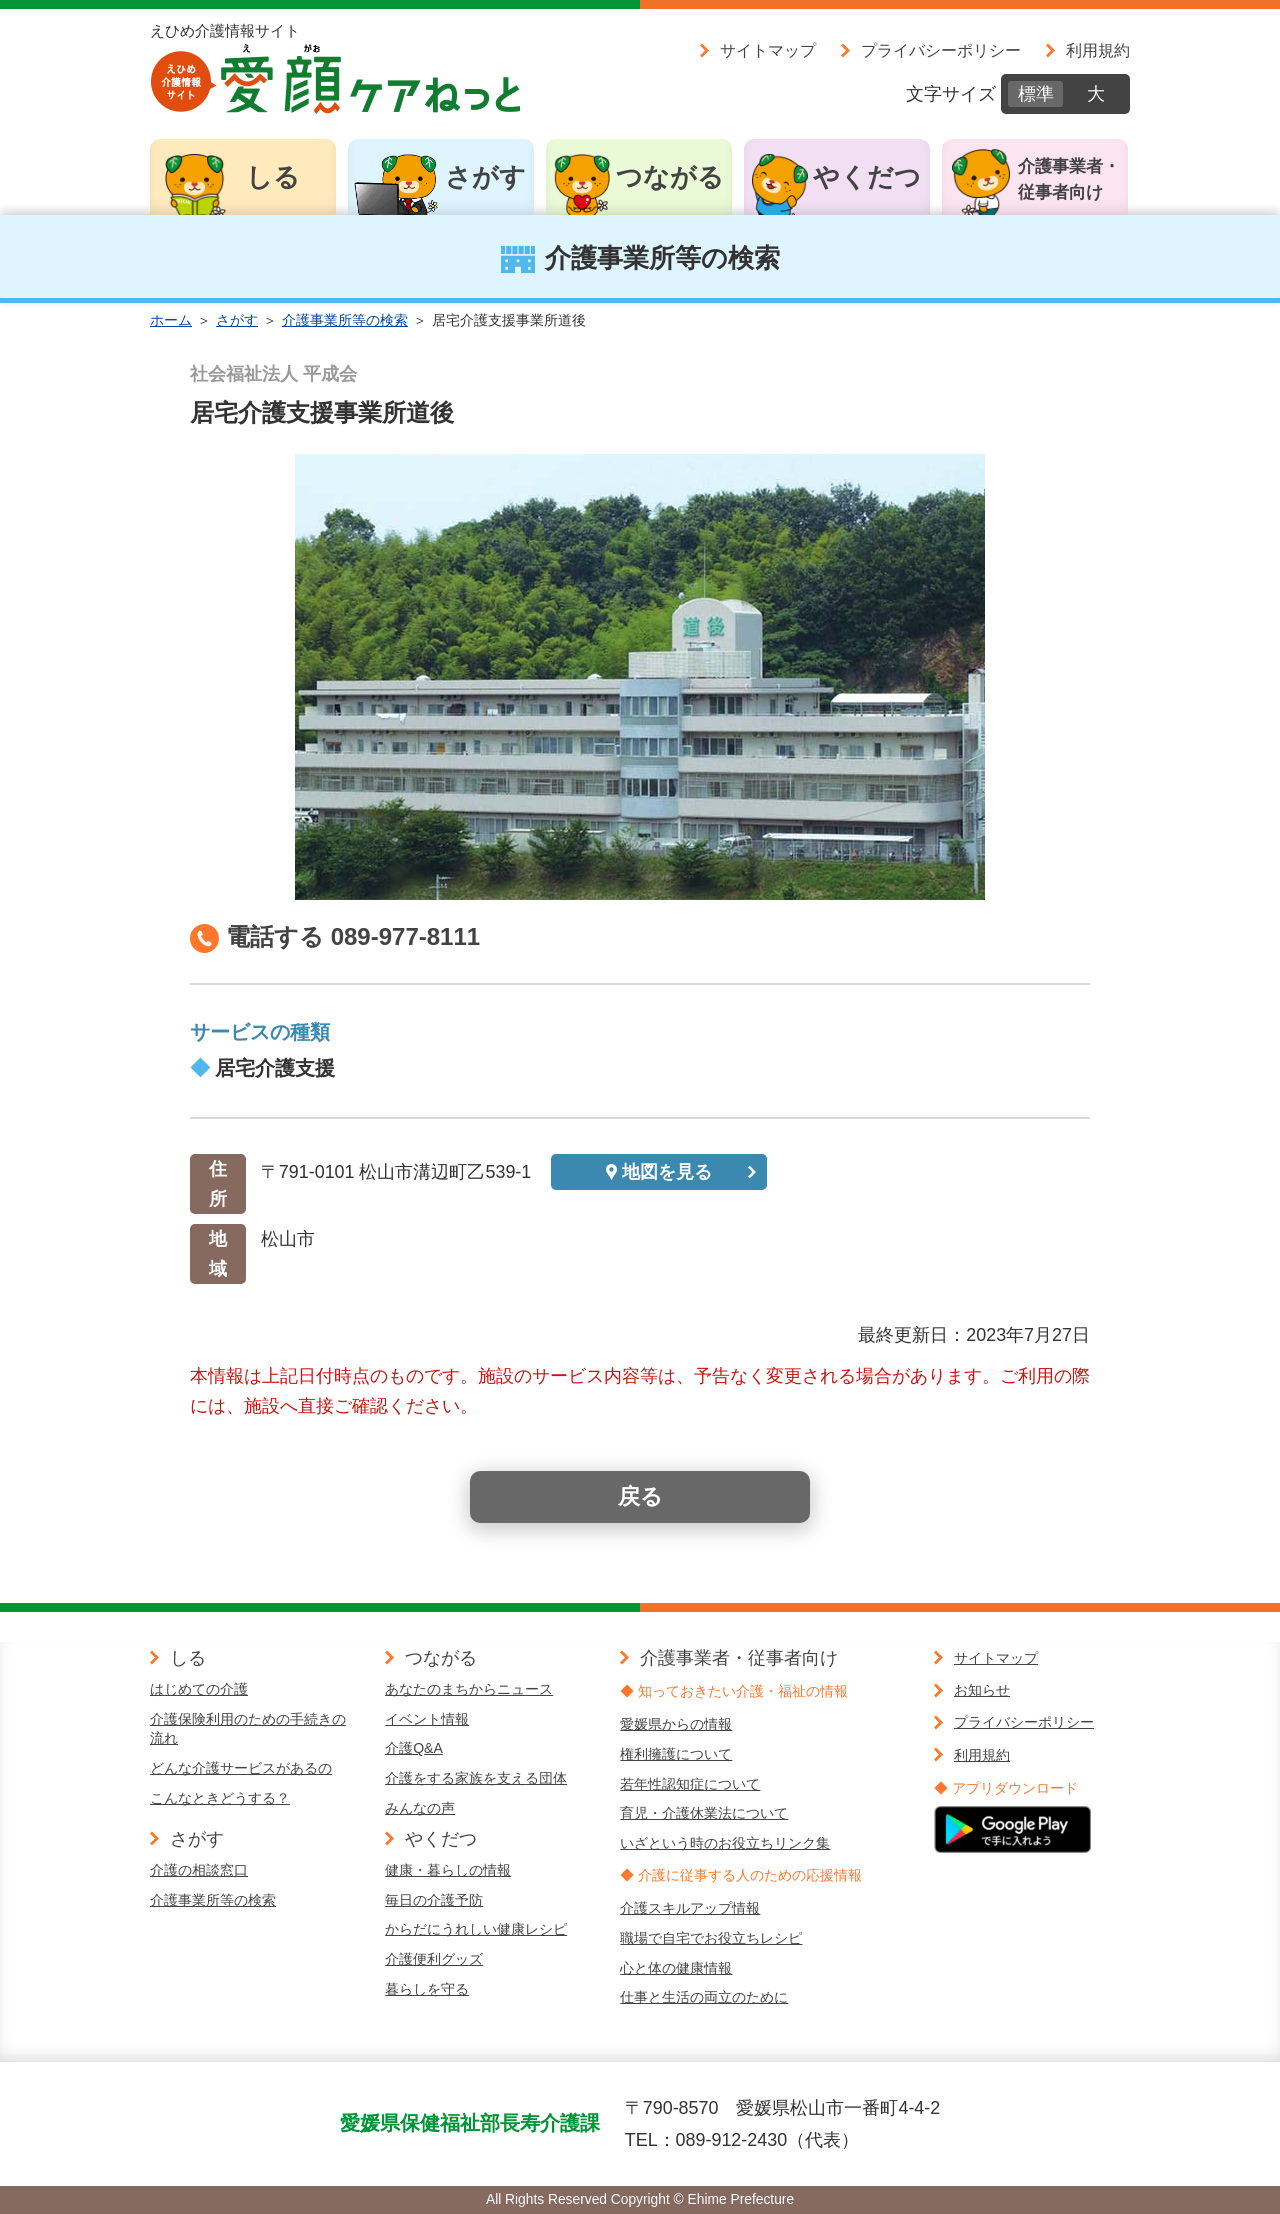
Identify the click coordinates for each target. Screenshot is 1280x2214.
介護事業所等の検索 (345, 320)
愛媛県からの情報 (676, 1724)
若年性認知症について (690, 1784)
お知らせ (982, 1690)
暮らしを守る (427, 1989)
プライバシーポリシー (941, 50)
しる (273, 177)
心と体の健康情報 (676, 1968)
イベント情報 (427, 1719)
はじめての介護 (199, 1689)
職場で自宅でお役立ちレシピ (711, 1938)
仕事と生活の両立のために (704, 1997)
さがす (485, 177)
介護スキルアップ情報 (690, 1908)
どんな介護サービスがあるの (241, 1768)
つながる (670, 177)
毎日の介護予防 (434, 1900)
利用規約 (1098, 50)
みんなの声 (420, 1808)
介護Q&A (414, 1748)
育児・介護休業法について (704, 1813)
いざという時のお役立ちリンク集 (725, 1843)
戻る (640, 1496)
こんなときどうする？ (220, 1798)
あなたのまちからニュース (469, 1689)
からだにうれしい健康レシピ (476, 1929)
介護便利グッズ (434, 1959)
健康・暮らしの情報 (448, 1870)
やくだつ (867, 177)
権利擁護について (676, 1754)
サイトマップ (768, 50)
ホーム (171, 320)
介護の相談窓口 (199, 1870)
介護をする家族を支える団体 (476, 1778)
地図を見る (667, 1172)
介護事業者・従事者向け (1069, 179)
